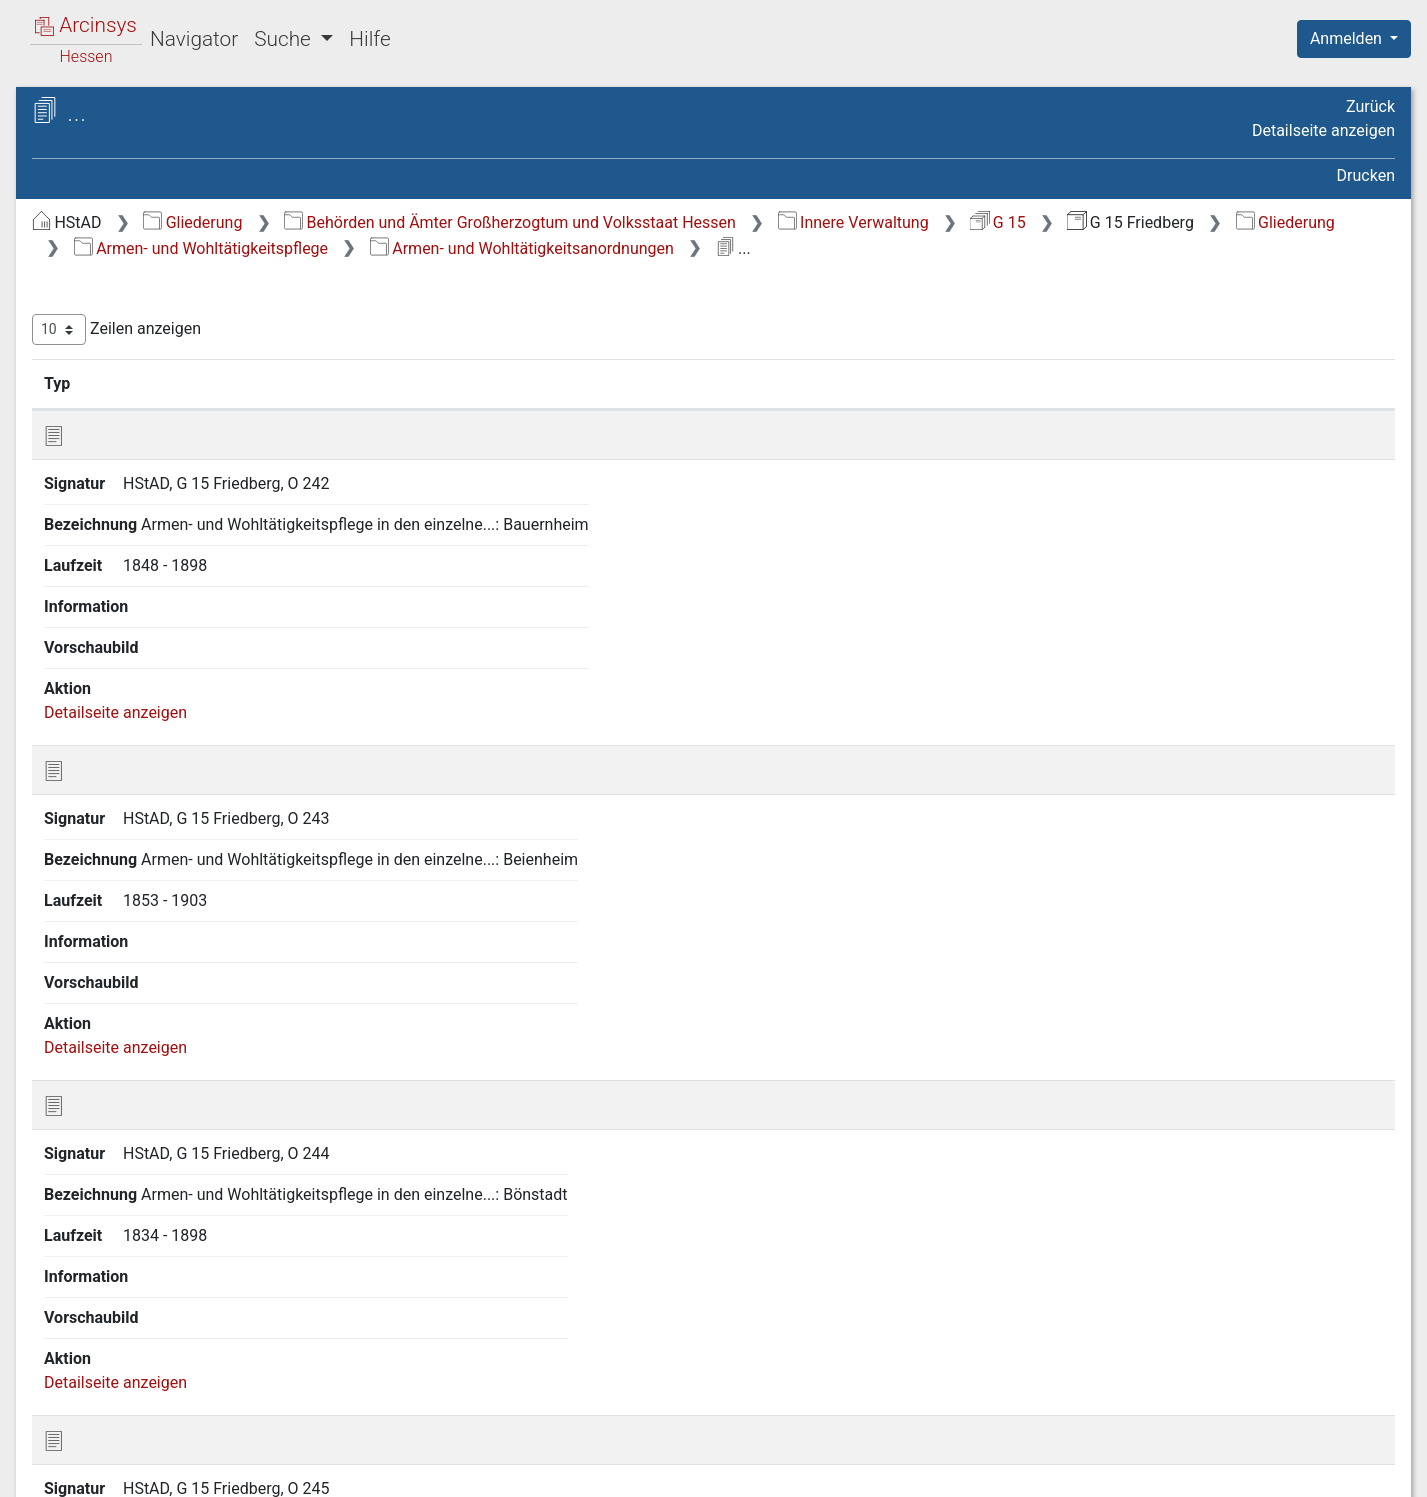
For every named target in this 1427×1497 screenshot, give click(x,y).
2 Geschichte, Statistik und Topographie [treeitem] (163, 290)
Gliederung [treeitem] (86, 232)
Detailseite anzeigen (1323, 130)
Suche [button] (285, 39)
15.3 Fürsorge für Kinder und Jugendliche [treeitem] (188, 876)
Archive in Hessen (111, 113)
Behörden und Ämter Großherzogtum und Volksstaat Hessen (846, 222)
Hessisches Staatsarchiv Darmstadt (195, 134)
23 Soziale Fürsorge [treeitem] (139, 1305)
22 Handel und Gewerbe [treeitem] (154, 1280)
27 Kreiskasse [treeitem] (119, 1403)
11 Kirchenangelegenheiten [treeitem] (165, 574)
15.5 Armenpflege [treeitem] (150, 963)
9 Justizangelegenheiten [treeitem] (155, 525)
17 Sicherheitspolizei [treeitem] (142, 1013)
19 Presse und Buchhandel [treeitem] (163, 1158)
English (46, 1455)
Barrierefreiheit (1213, 1470)
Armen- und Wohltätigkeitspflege (846, 248)
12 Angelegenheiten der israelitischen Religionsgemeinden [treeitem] (177, 609)
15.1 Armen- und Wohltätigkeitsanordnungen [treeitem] (171, 755)
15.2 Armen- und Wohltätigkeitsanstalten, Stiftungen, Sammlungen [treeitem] (199, 816)
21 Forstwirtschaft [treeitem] (134, 1255)
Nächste (1283, 1264)
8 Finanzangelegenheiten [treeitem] (157, 500)
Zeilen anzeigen (452, 355)
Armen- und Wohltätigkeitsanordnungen (1167, 248)
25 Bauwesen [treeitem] (117, 1354)
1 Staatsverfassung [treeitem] (138, 256)
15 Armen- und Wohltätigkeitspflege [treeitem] (129, 707)
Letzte (1360, 1264)
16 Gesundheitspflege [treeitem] (146, 988)
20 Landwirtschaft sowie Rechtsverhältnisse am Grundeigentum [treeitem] (156, 1205)
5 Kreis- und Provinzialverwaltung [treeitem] (186, 402)
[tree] (176, 817)
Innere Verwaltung (1189, 222)
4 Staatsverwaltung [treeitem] (137, 378)
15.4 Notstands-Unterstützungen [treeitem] (144, 925)
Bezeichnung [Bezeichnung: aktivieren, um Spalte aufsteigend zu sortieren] (649, 409)
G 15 (1333, 222)
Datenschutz (1060, 1470)
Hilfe (369, 39)
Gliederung (528, 222)
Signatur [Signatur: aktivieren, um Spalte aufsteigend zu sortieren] (485, 409)
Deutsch (120, 1455)
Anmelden (1348, 38)
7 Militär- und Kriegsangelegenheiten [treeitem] (137, 462)
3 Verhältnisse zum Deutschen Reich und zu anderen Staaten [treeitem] (177, 339)
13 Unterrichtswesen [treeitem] (142, 647)
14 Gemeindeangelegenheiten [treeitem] (175, 672)
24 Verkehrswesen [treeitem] (134, 1329)
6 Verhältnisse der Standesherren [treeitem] (186, 427)
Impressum (1360, 1470)
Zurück (1370, 106)
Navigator (194, 39)
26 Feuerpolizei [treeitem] (123, 1379)
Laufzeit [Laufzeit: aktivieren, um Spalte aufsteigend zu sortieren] (949, 409)
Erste (1005, 1264)
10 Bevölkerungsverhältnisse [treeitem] (171, 549)
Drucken (1366, 175)
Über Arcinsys (911, 1470)
